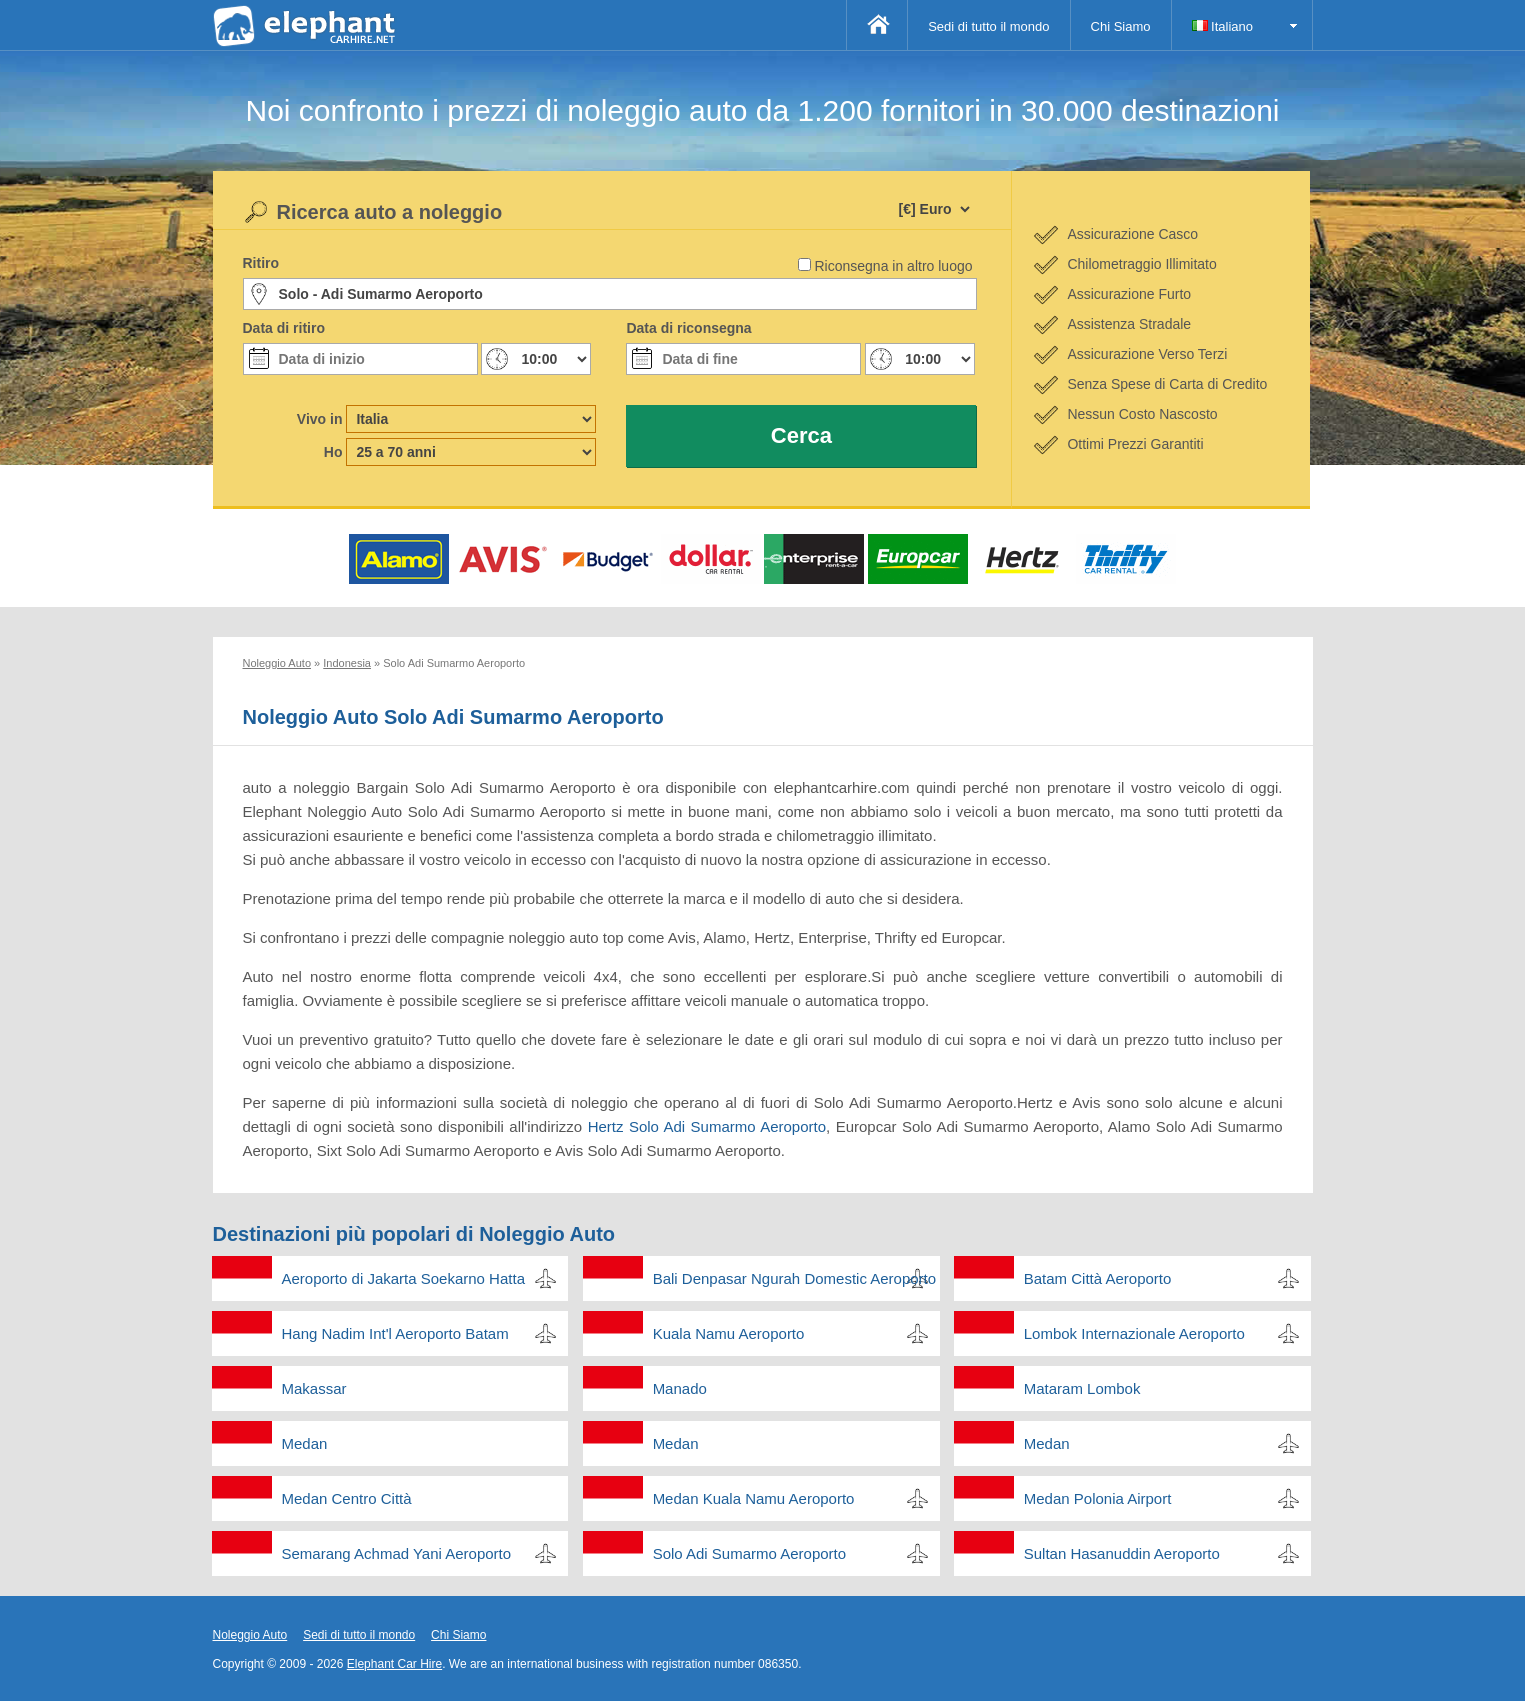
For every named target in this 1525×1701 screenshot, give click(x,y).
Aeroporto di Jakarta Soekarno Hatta (403, 1278)
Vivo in (320, 419)
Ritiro (261, 263)
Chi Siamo (1121, 26)
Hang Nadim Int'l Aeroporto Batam (395, 1333)
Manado (680, 1388)
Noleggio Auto (250, 1635)
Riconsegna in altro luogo (894, 266)
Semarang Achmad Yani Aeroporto (397, 1553)
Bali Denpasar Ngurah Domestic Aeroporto (794, 1278)
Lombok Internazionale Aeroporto (1134, 1333)
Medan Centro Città (347, 1498)
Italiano (1223, 26)
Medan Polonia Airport (1098, 1498)
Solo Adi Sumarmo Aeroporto (749, 1553)
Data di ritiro (284, 328)
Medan (305, 1443)
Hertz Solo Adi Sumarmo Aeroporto (707, 1126)
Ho (333, 452)
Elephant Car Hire (394, 1664)
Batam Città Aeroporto (1098, 1278)
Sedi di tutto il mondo (988, 26)
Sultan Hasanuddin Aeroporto (1122, 1553)
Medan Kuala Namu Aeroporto (754, 1498)
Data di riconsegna (688, 328)
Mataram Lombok (1082, 1388)
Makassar (314, 1388)
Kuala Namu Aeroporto (729, 1333)
